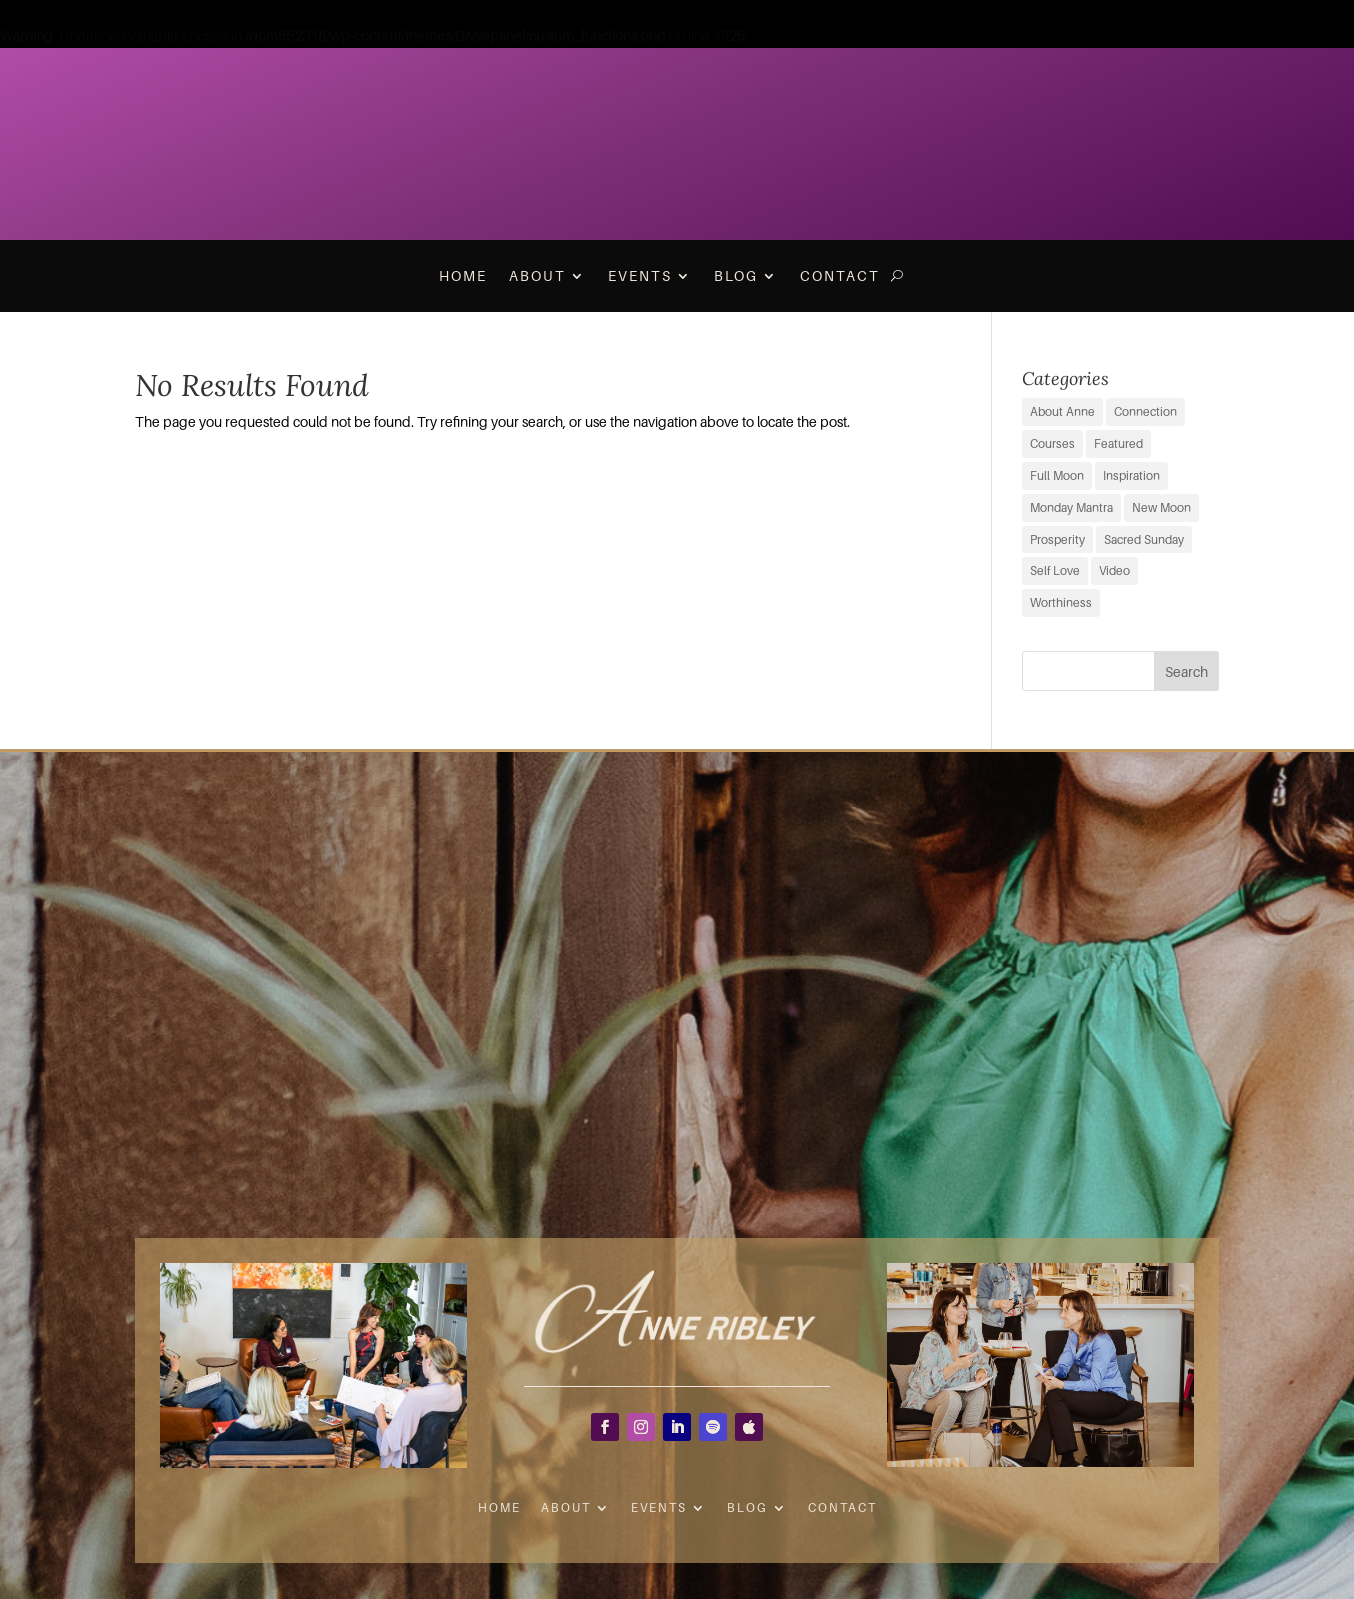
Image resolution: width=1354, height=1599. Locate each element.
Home (463, 276)
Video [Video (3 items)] (1114, 570)
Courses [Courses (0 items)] (1052, 443)
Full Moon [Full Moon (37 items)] (1057, 475)
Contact (840, 276)
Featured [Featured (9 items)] (1118, 443)
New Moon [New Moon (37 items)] (1161, 507)
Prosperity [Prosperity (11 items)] (1057, 539)
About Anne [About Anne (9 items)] (1062, 411)
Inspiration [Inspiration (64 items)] (1131, 475)
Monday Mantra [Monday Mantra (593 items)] (1071, 507)
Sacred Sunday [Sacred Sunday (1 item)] (1144, 539)
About (537, 276)
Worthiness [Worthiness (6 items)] (1061, 602)
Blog (736, 276)
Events (640, 276)
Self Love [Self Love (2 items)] (1055, 570)
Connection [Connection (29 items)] (1145, 411)
